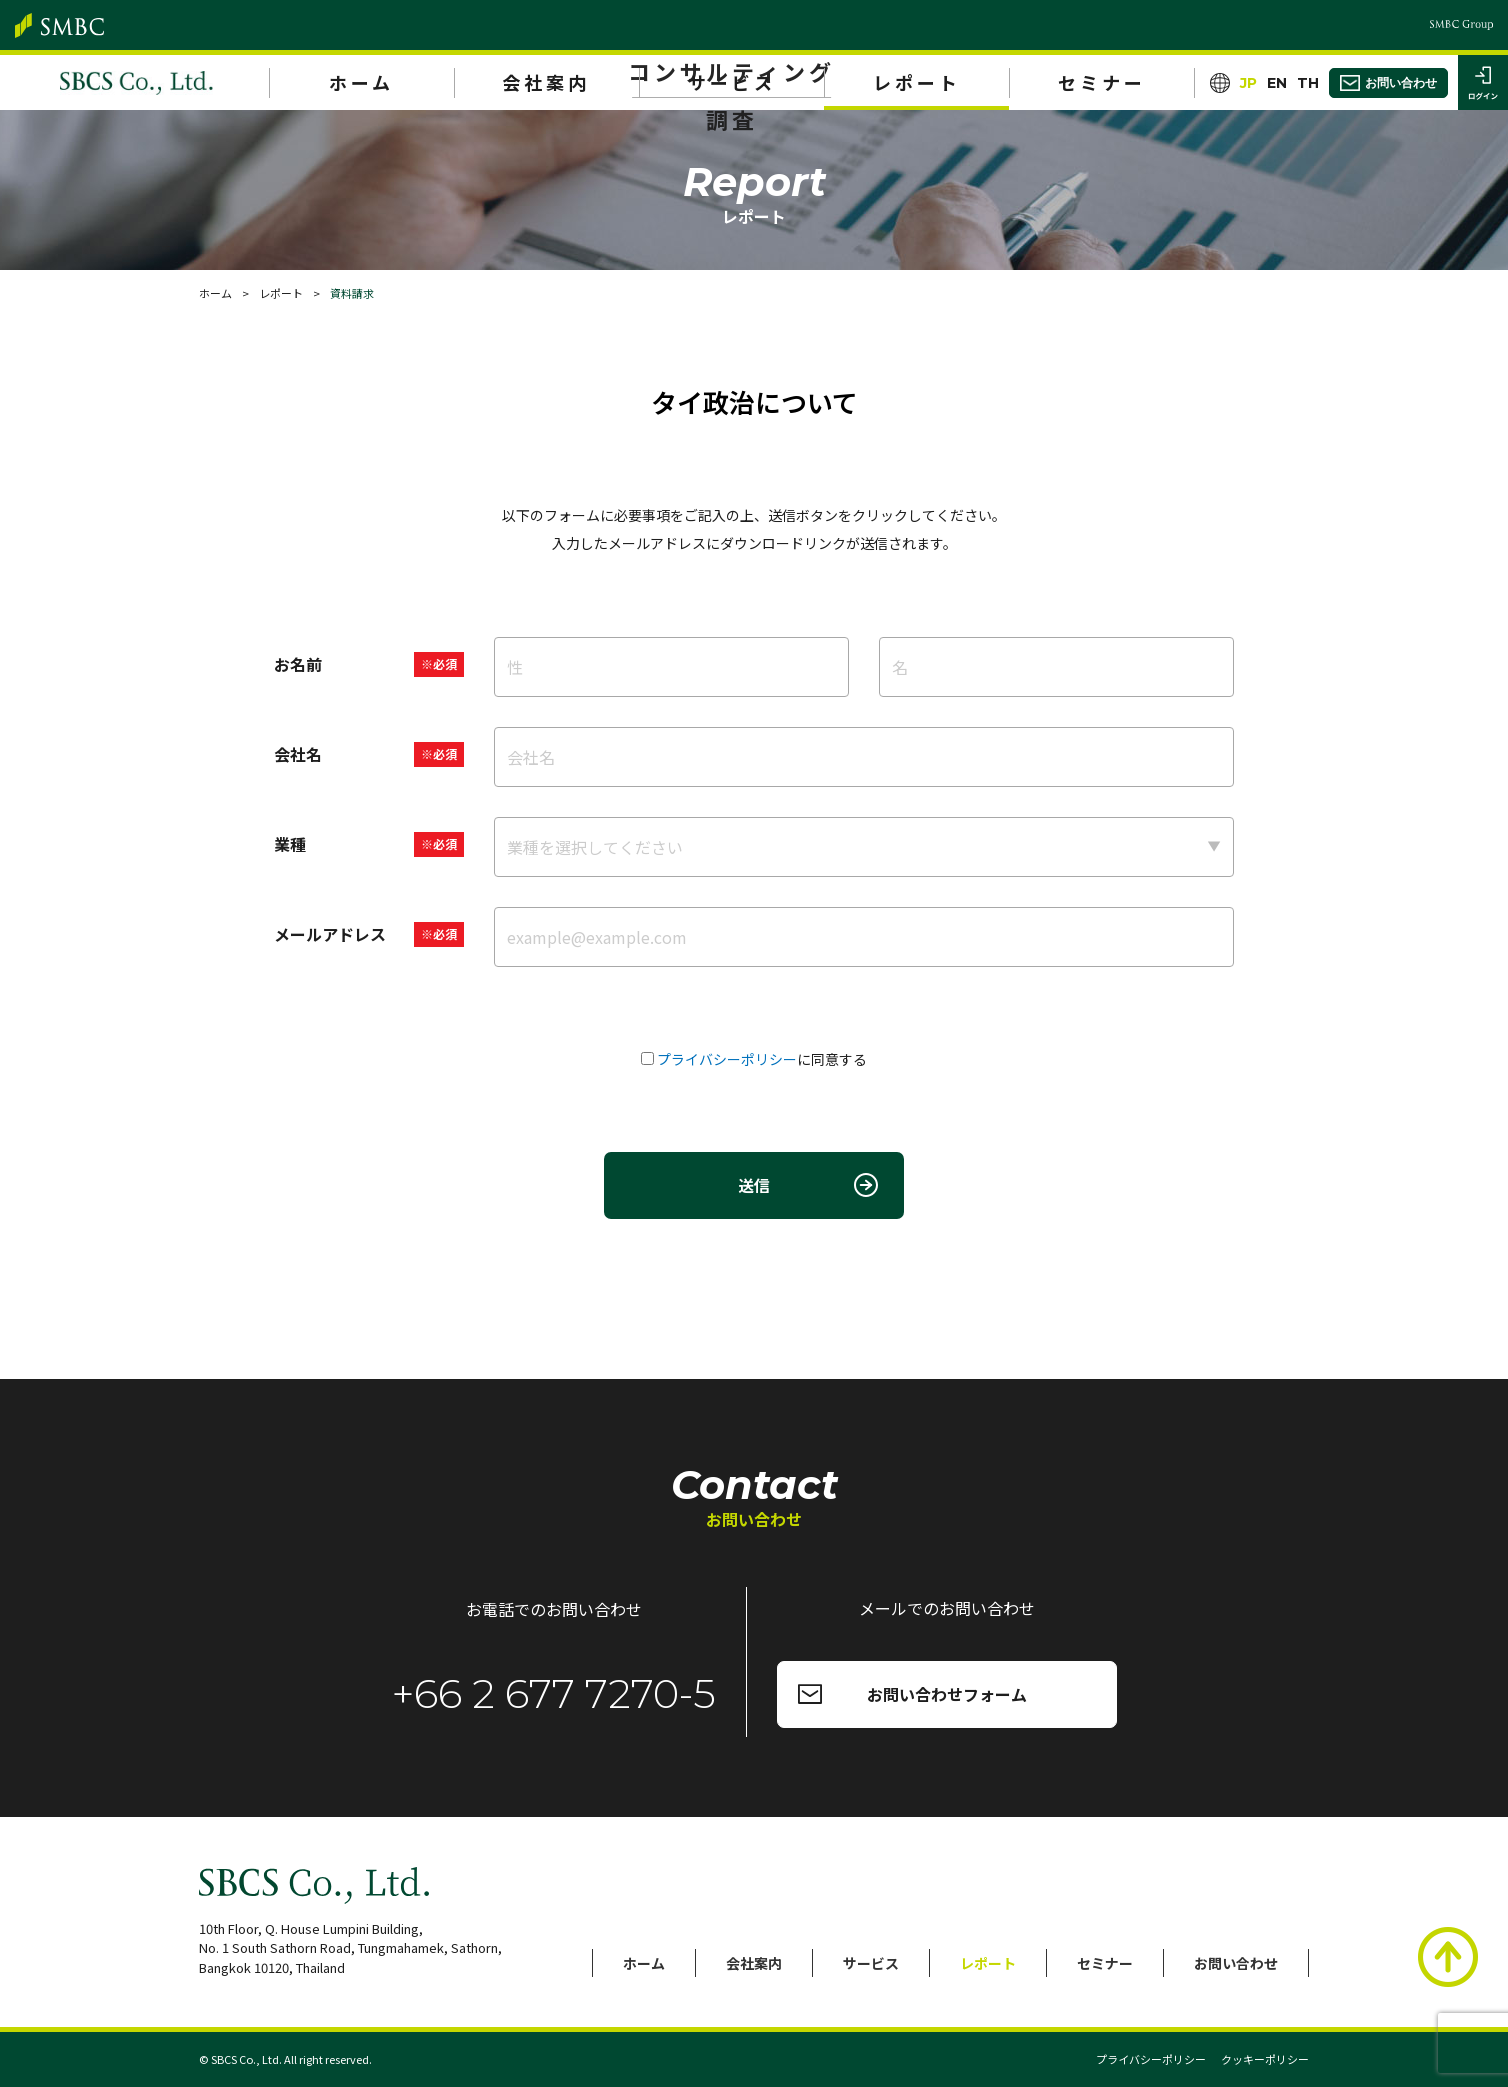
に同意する (762, 1059)
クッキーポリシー (1265, 2059)
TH (1308, 83)
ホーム (361, 82)
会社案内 (546, 82)
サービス (732, 82)
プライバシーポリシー (727, 1059)
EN (1277, 83)
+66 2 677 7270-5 (554, 1693)
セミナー (1102, 82)
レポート (917, 82)
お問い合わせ (1236, 1963)
